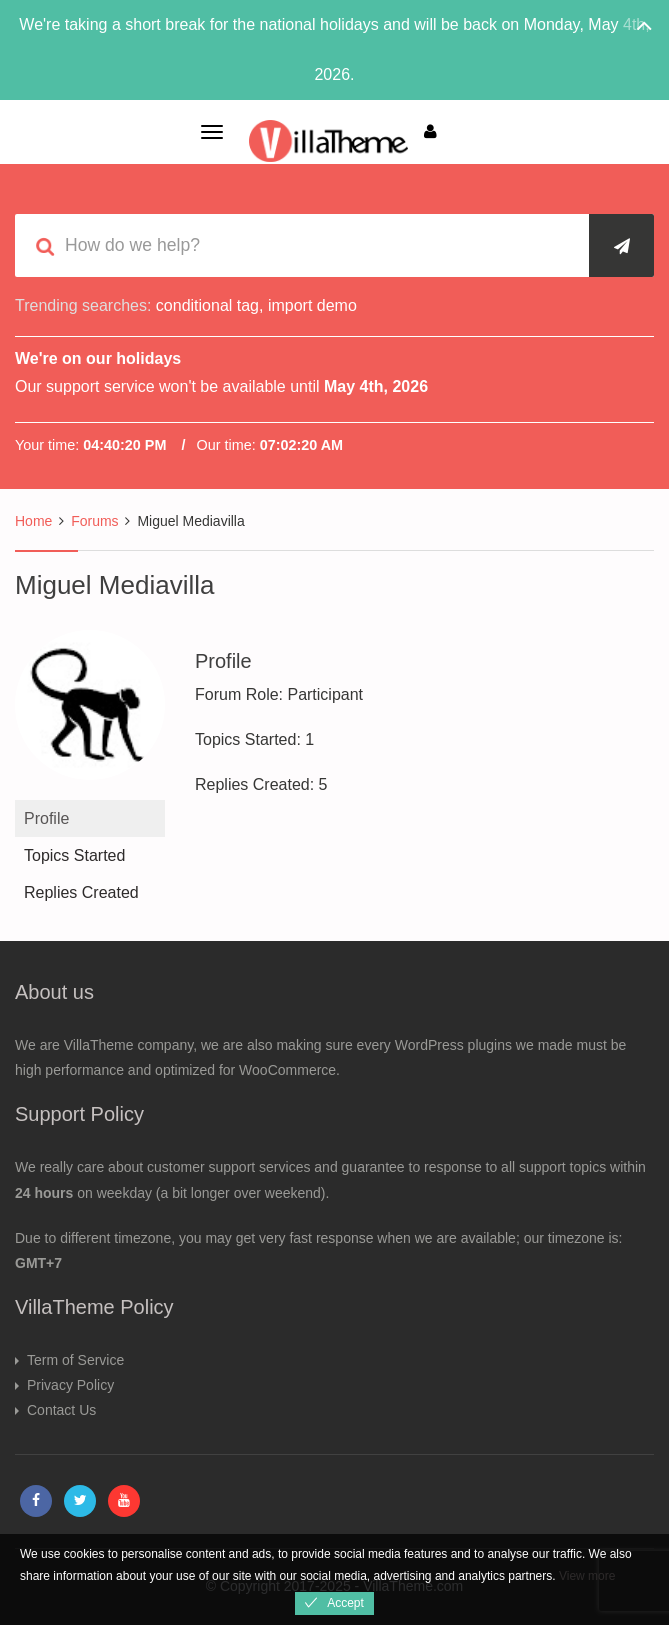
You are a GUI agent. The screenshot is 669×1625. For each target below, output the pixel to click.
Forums (94, 521)
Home (33, 521)
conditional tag (207, 305)
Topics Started (74, 855)
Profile (46, 818)
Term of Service (75, 1360)
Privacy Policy (70, 1385)
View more (587, 1576)
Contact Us (61, 1410)
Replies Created (81, 892)
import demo (312, 305)
